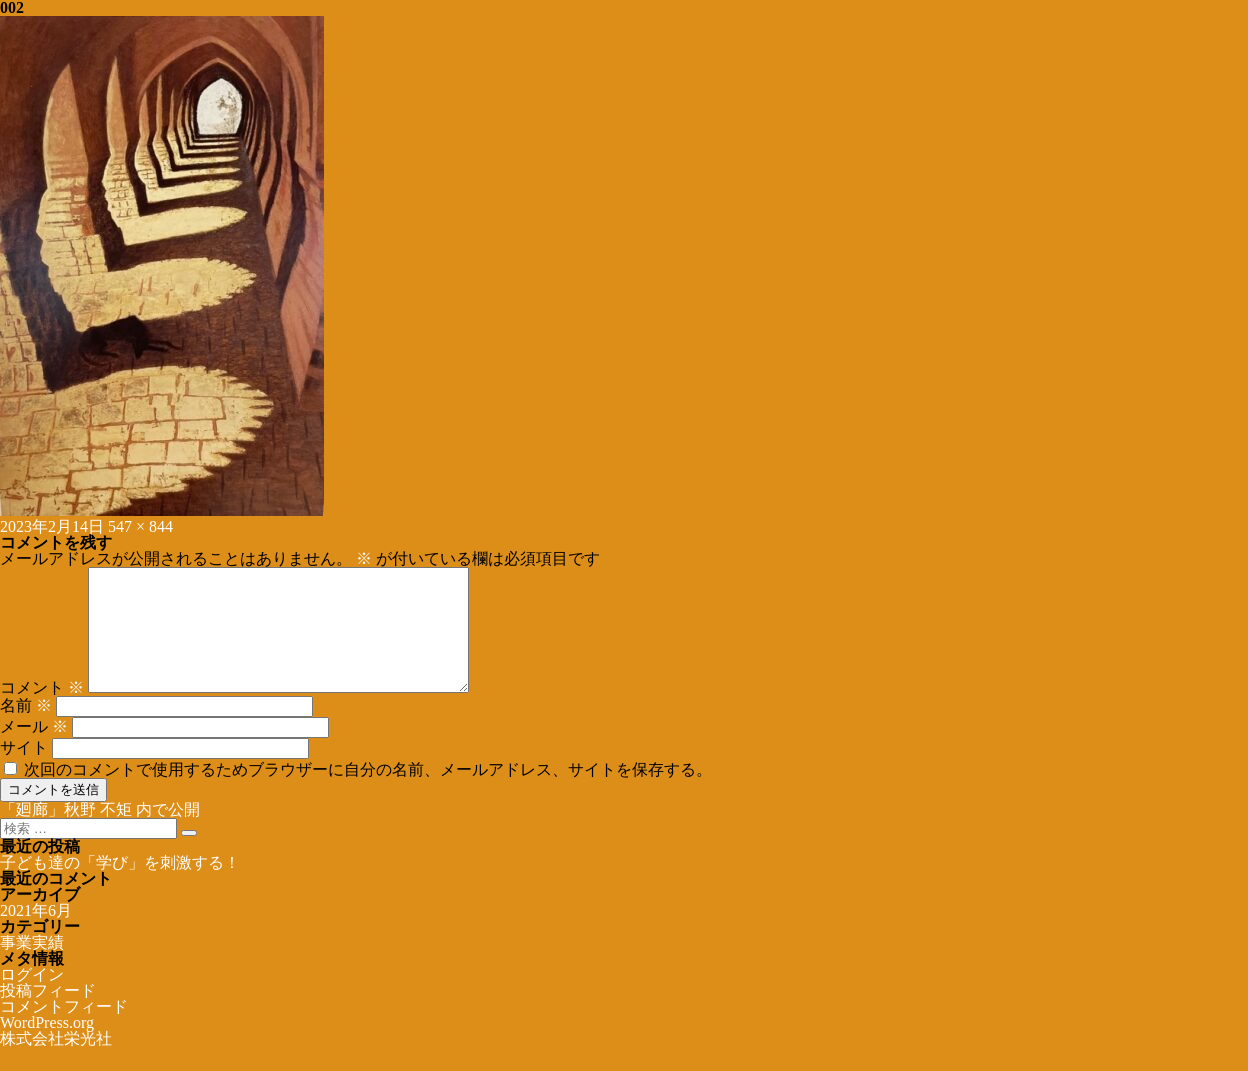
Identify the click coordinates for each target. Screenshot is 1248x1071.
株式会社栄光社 (56, 1062)
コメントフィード (64, 1030)
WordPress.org (47, 1046)
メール (34, 750)
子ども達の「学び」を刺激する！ (120, 886)
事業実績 (32, 966)
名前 (26, 729)
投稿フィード (48, 1014)
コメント (42, 711)
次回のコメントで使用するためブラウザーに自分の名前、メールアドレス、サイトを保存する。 (368, 793)
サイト (24, 771)
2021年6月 (36, 934)
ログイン (32, 998)
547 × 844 (140, 526)
